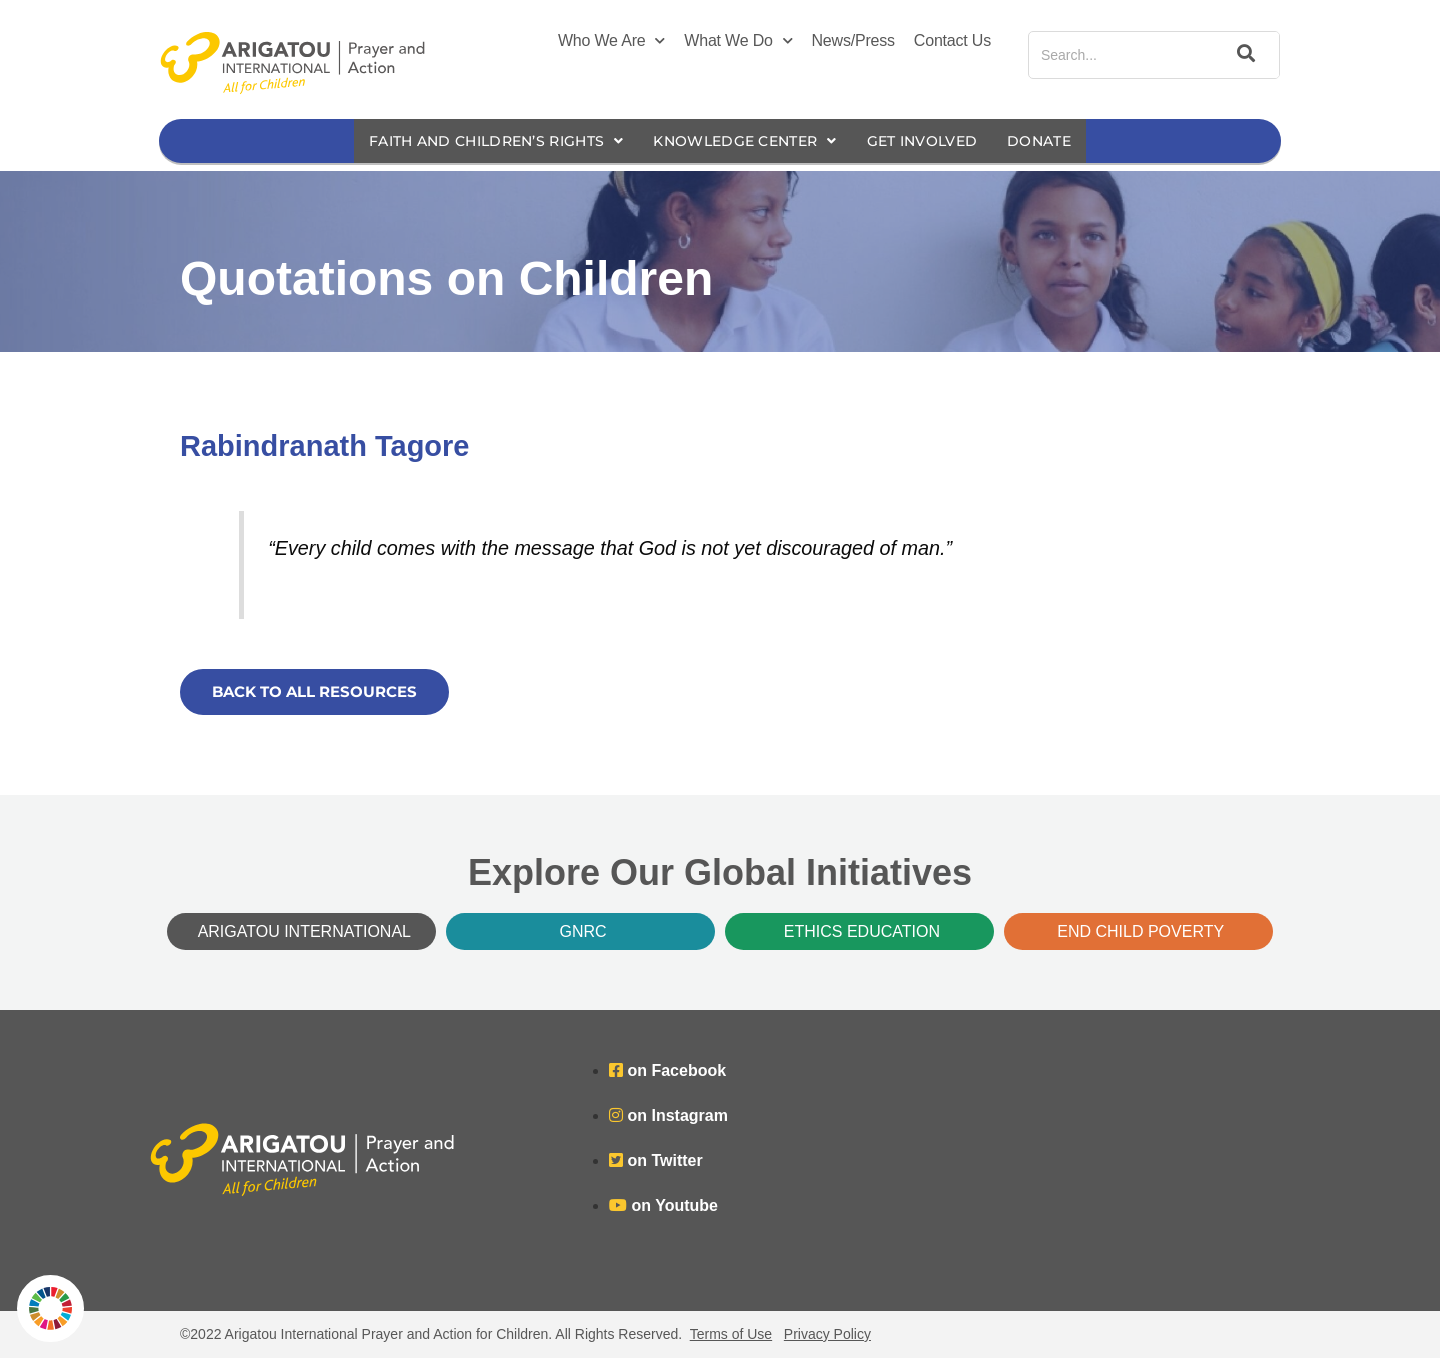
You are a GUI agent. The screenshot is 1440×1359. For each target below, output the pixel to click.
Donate (1061, 141)
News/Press (853, 40)
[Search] (1243, 55)
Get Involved (937, 141)
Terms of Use (731, 1335)
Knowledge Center (747, 141)
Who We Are (611, 41)
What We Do (738, 41)
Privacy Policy (827, 1335)
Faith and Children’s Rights (482, 141)
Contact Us (952, 40)
